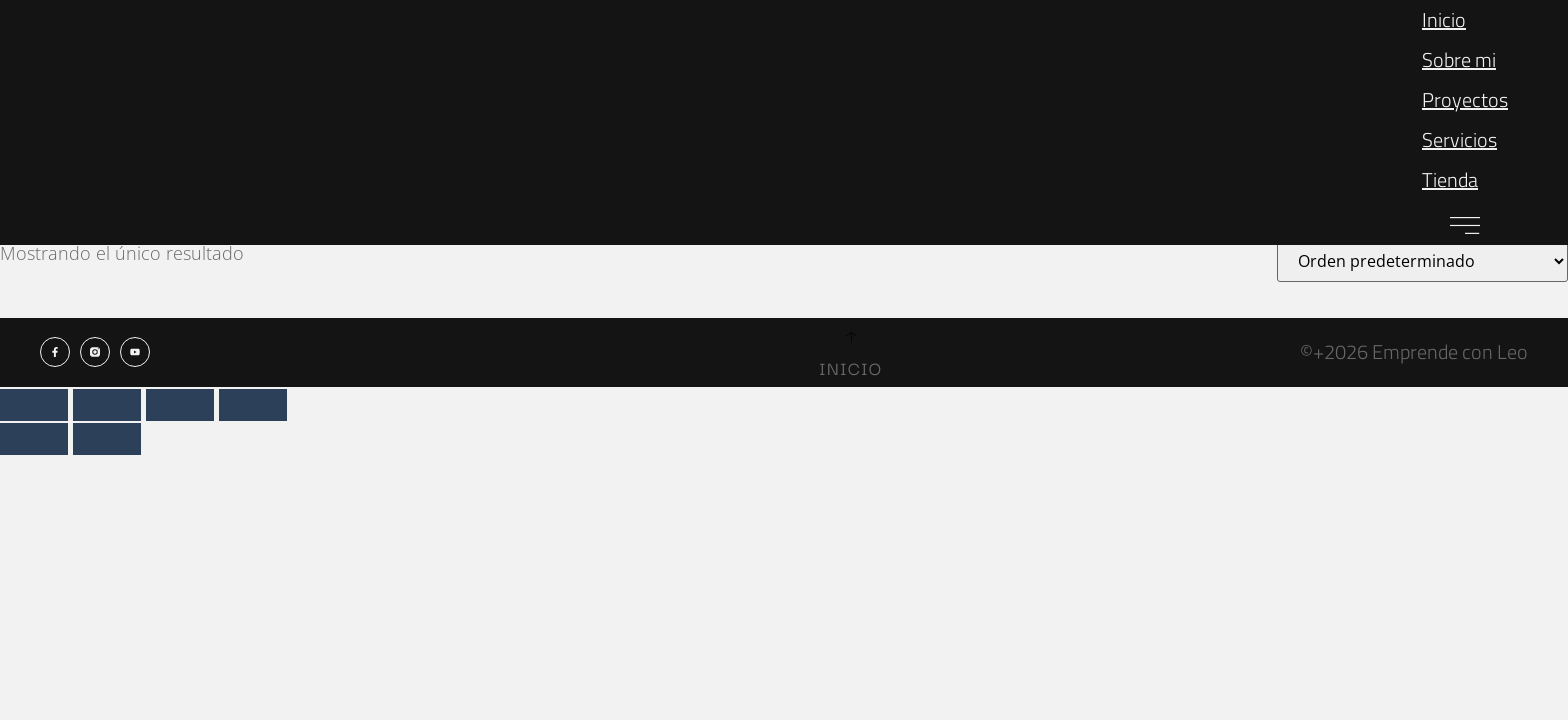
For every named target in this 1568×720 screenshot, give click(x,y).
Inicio (1444, 19)
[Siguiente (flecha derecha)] (107, 439)
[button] (1465, 222)
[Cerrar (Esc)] (253, 405)
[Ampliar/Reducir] (34, 405)
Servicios (1459, 139)
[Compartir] (180, 405)
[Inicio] (850, 337)
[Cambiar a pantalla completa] (107, 405)
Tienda (1450, 179)
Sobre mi (1459, 59)
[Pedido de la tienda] (1422, 261)
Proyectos (1465, 99)
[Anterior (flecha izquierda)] (34, 439)
